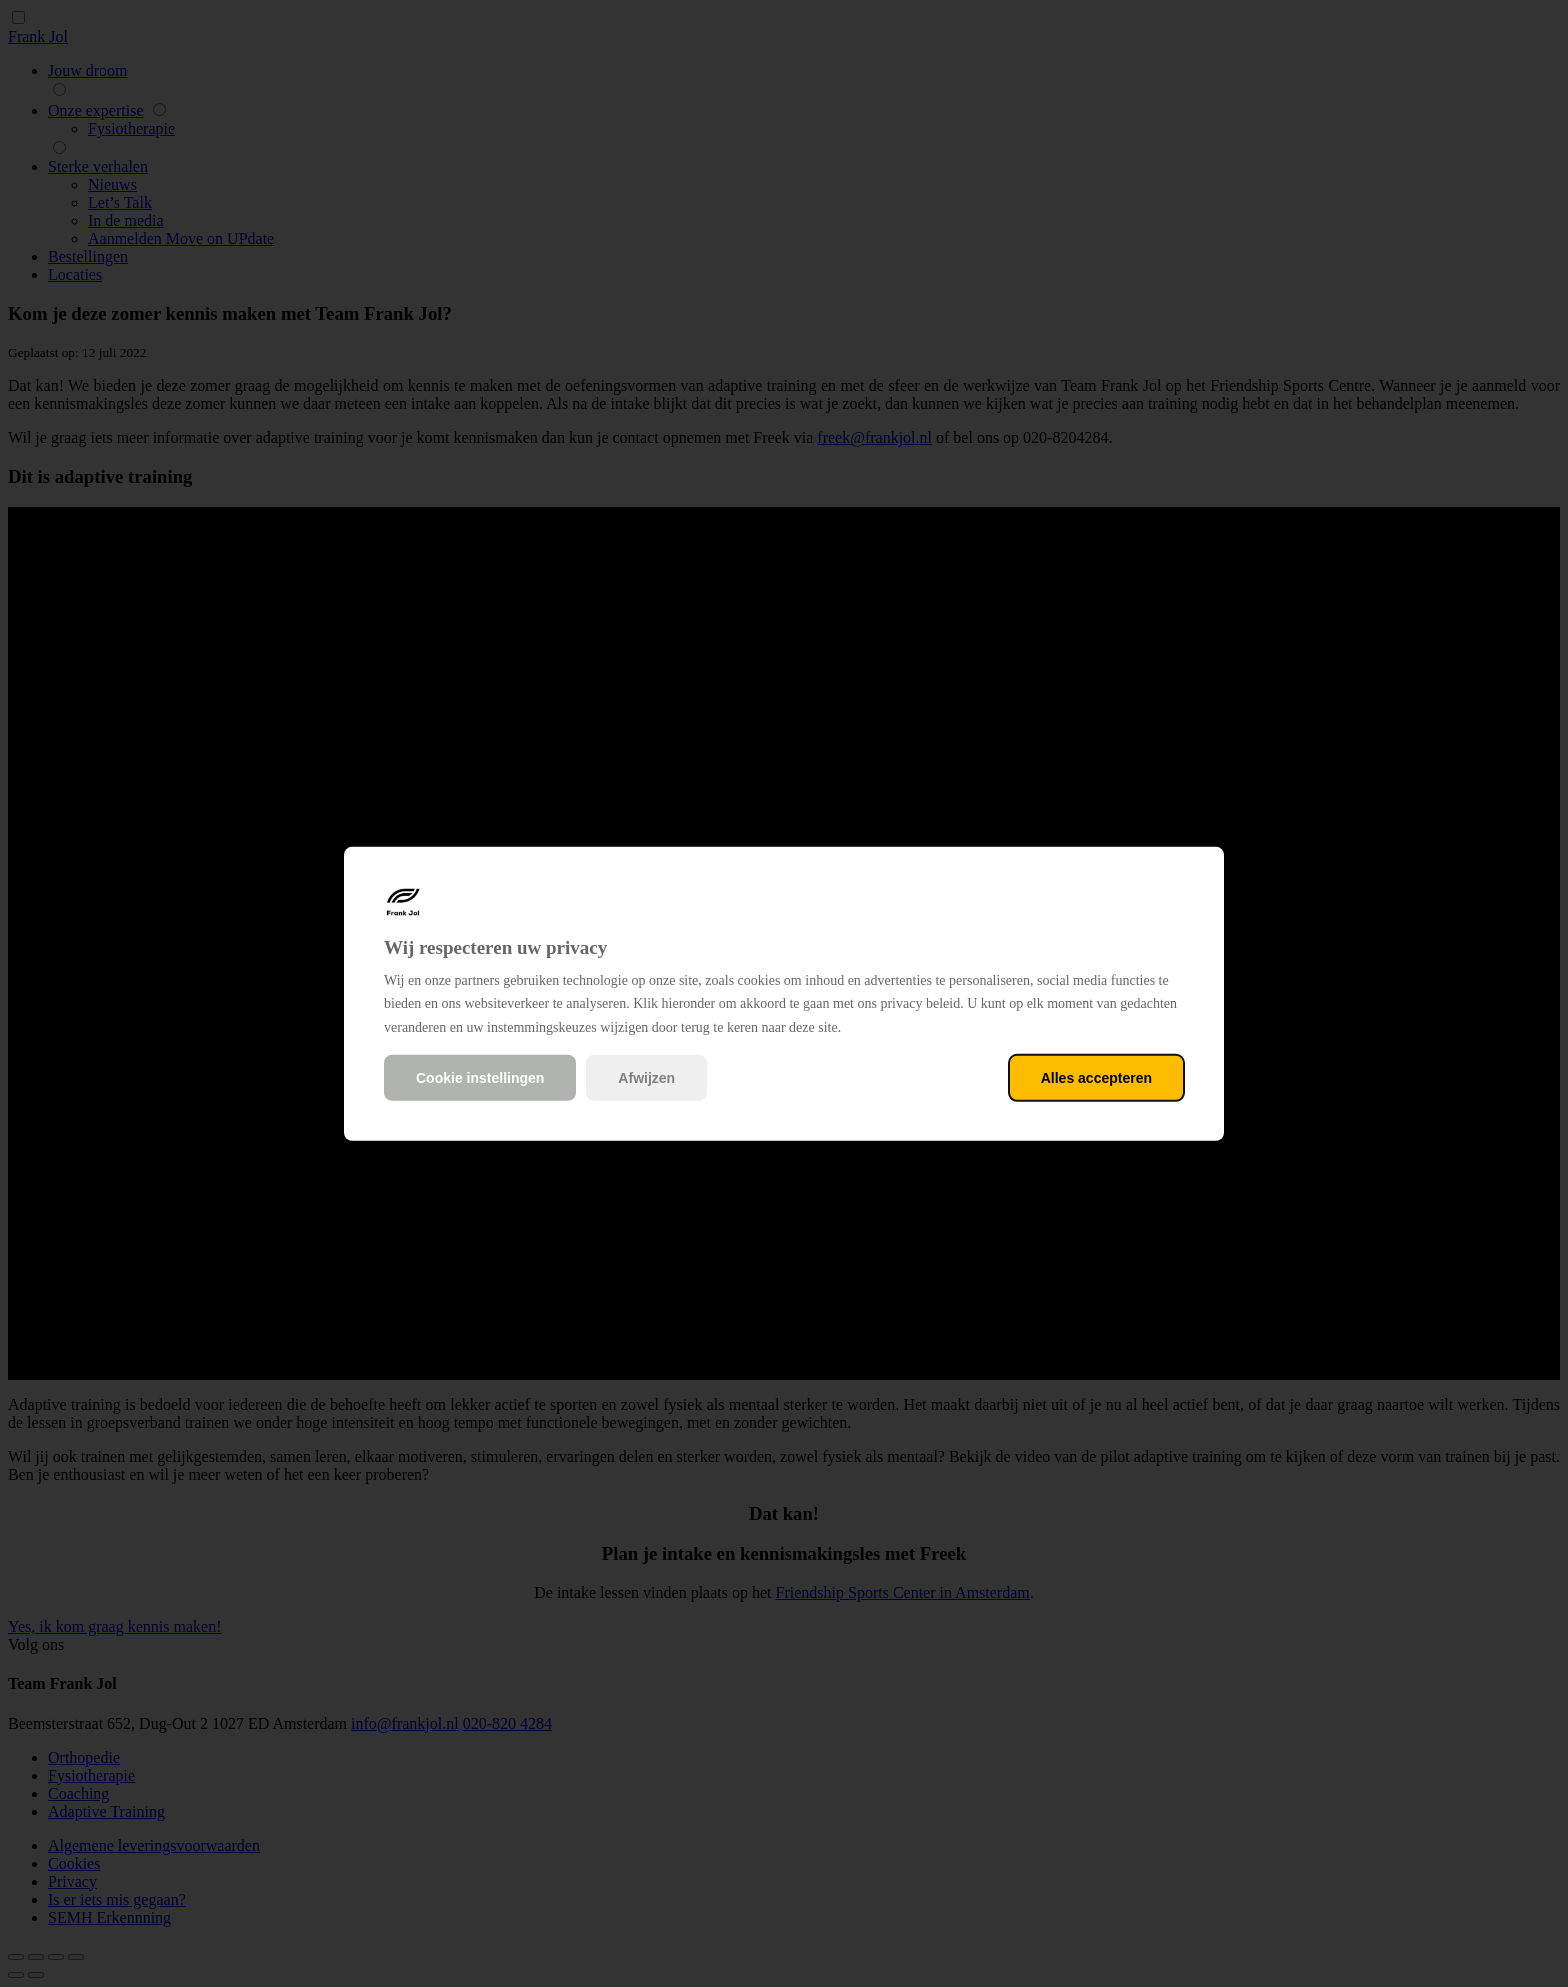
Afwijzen (646, 1078)
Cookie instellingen (480, 1078)
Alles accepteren (1096, 1078)
